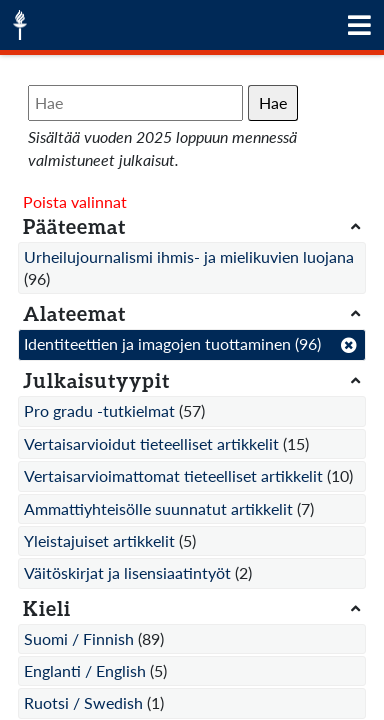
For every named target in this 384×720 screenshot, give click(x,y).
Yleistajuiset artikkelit (99, 540)
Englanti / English (85, 670)
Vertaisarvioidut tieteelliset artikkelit (151, 443)
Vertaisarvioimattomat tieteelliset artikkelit (173, 475)
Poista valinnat (75, 201)
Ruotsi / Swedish (83, 702)
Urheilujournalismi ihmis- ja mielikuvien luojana (189, 256)
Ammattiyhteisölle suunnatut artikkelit (158, 508)
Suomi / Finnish (79, 638)
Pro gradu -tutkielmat (99, 410)
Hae (273, 102)
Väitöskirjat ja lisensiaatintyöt (127, 572)
